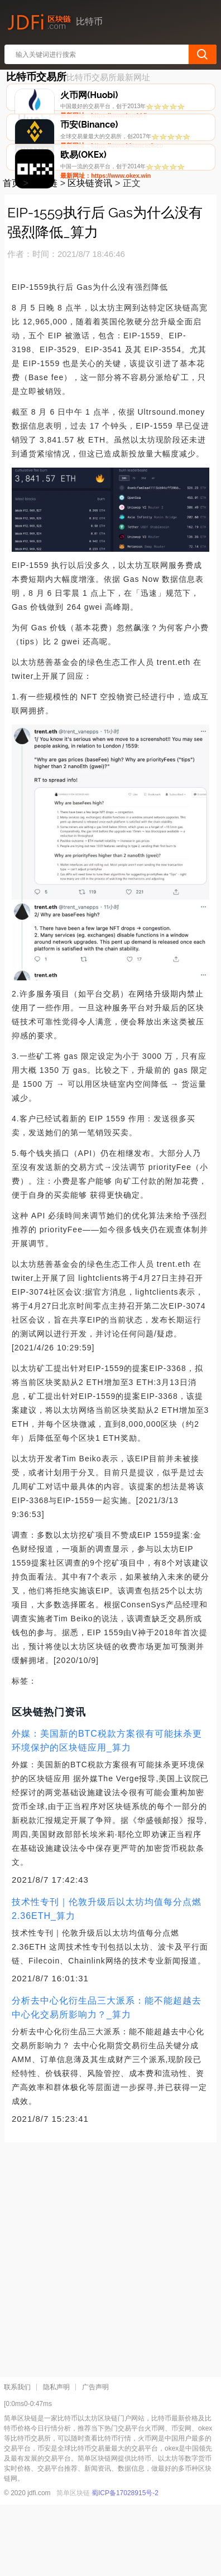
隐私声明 (56, 2458)
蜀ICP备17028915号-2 (125, 2564)
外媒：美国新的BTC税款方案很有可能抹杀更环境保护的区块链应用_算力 (107, 1812)
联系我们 (17, 2458)
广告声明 (95, 2458)
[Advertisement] (110, 2327)
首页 (12, 255)
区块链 (44, 255)
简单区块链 (73, 2564)
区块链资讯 (90, 255)
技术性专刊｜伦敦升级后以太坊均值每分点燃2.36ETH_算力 (106, 1980)
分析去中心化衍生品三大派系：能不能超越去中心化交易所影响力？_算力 (106, 2079)
